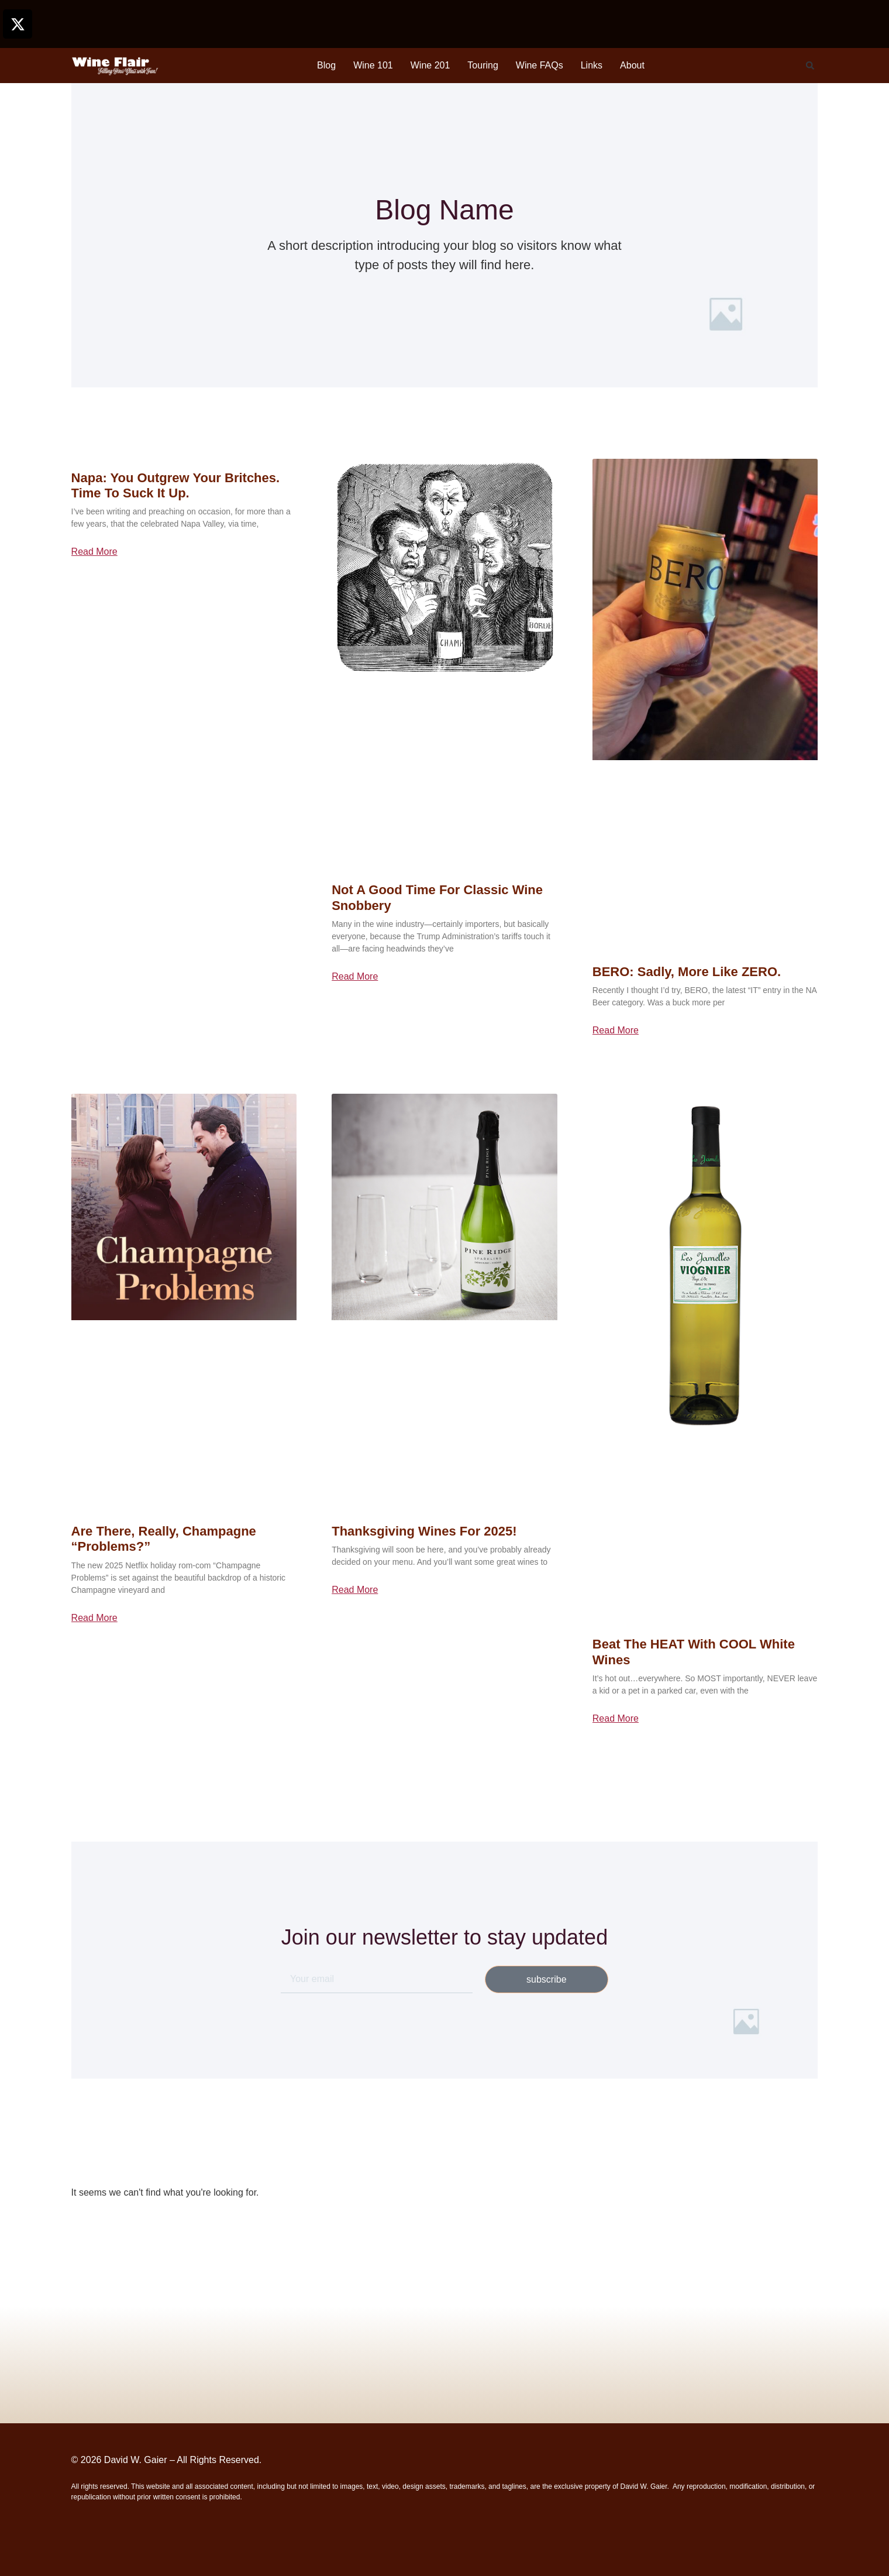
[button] (810, 65)
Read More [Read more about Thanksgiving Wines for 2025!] (355, 1590)
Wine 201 (430, 65)
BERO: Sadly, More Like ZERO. (686, 971)
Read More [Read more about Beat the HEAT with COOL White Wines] (615, 1718)
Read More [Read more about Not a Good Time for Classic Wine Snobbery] (355, 976)
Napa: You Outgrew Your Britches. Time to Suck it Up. (175, 485)
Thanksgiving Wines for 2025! (424, 1531)
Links (591, 65)
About (632, 65)
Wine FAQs (539, 65)
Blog (326, 65)
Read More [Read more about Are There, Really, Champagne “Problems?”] (94, 1618)
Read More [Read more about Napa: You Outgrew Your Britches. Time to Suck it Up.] (94, 552)
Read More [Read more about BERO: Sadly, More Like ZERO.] (615, 1030)
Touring (482, 65)
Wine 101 (373, 65)
